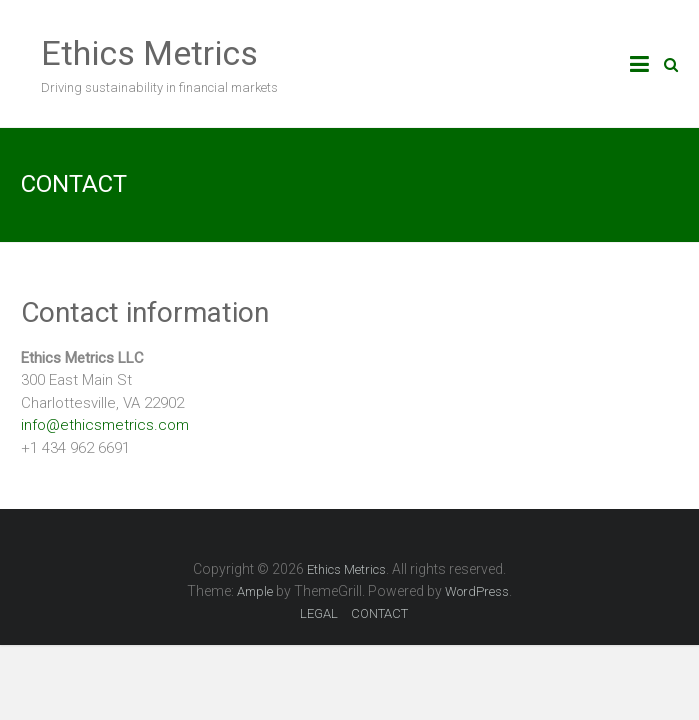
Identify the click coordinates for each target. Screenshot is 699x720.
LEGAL (319, 613)
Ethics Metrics (149, 53)
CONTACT (379, 613)
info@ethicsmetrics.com (105, 425)
